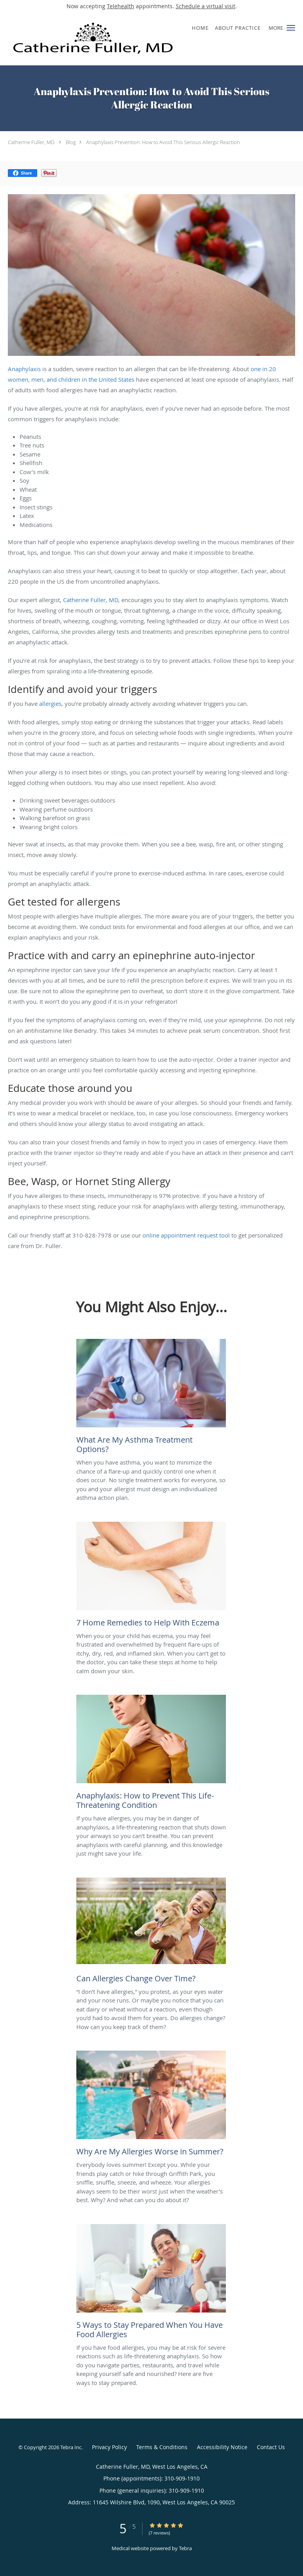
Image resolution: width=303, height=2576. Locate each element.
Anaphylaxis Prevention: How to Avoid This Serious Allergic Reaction (163, 142)
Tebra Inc (70, 2447)
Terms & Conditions (162, 2447)
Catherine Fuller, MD (31, 142)
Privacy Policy (109, 2447)
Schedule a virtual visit (205, 6)
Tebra (185, 2548)
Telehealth (120, 6)
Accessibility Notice (222, 2447)
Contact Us (271, 2447)
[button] (291, 28)
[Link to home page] (125, 38)
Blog (71, 142)
